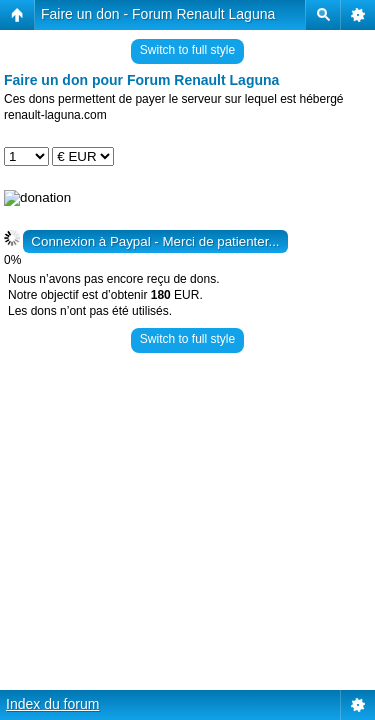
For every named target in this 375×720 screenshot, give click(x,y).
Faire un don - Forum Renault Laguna (158, 14)
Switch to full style (187, 50)
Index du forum (52, 704)
